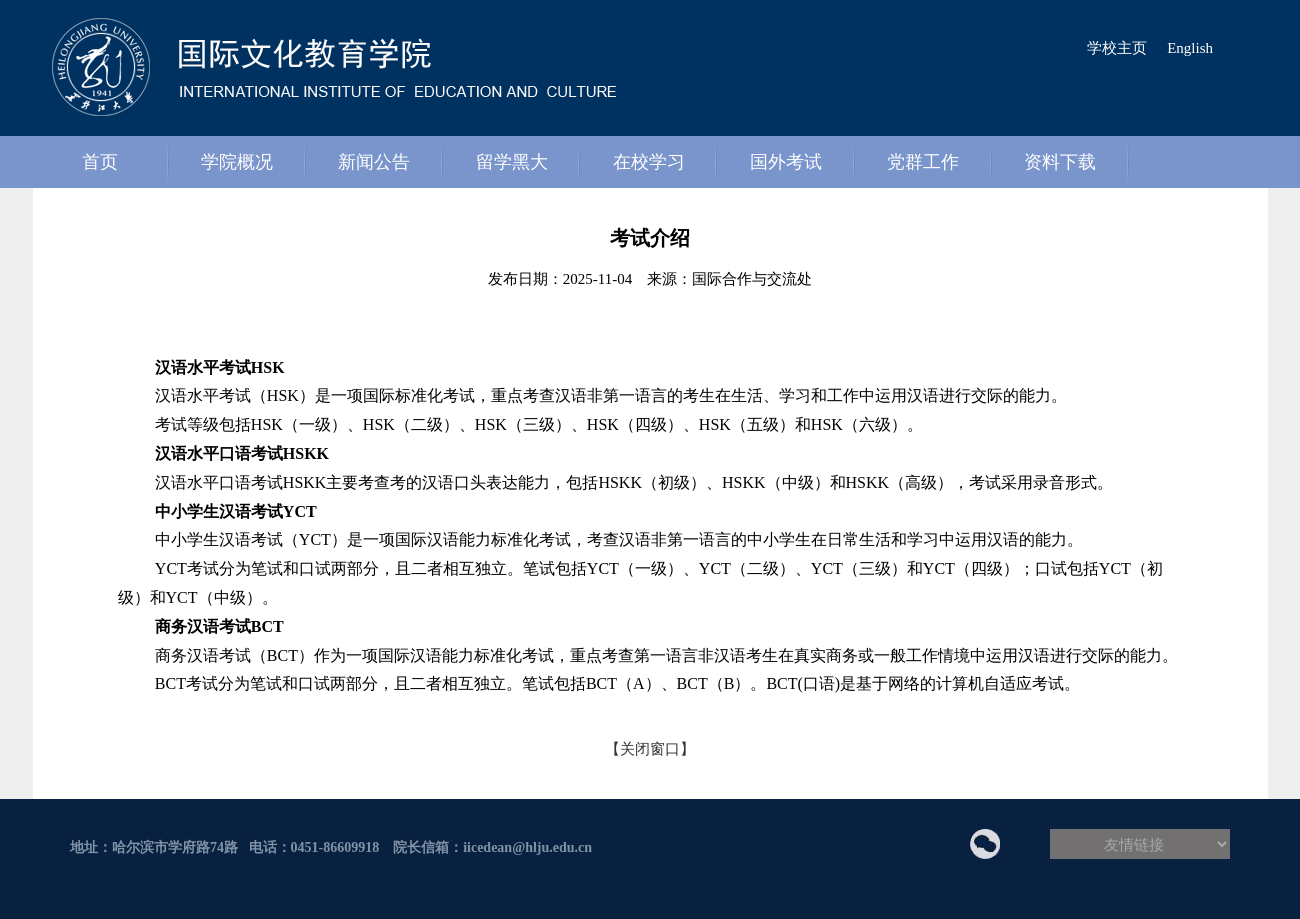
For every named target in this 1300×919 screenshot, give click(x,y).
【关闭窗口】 (650, 749)
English (1190, 48)
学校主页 (1117, 48)
